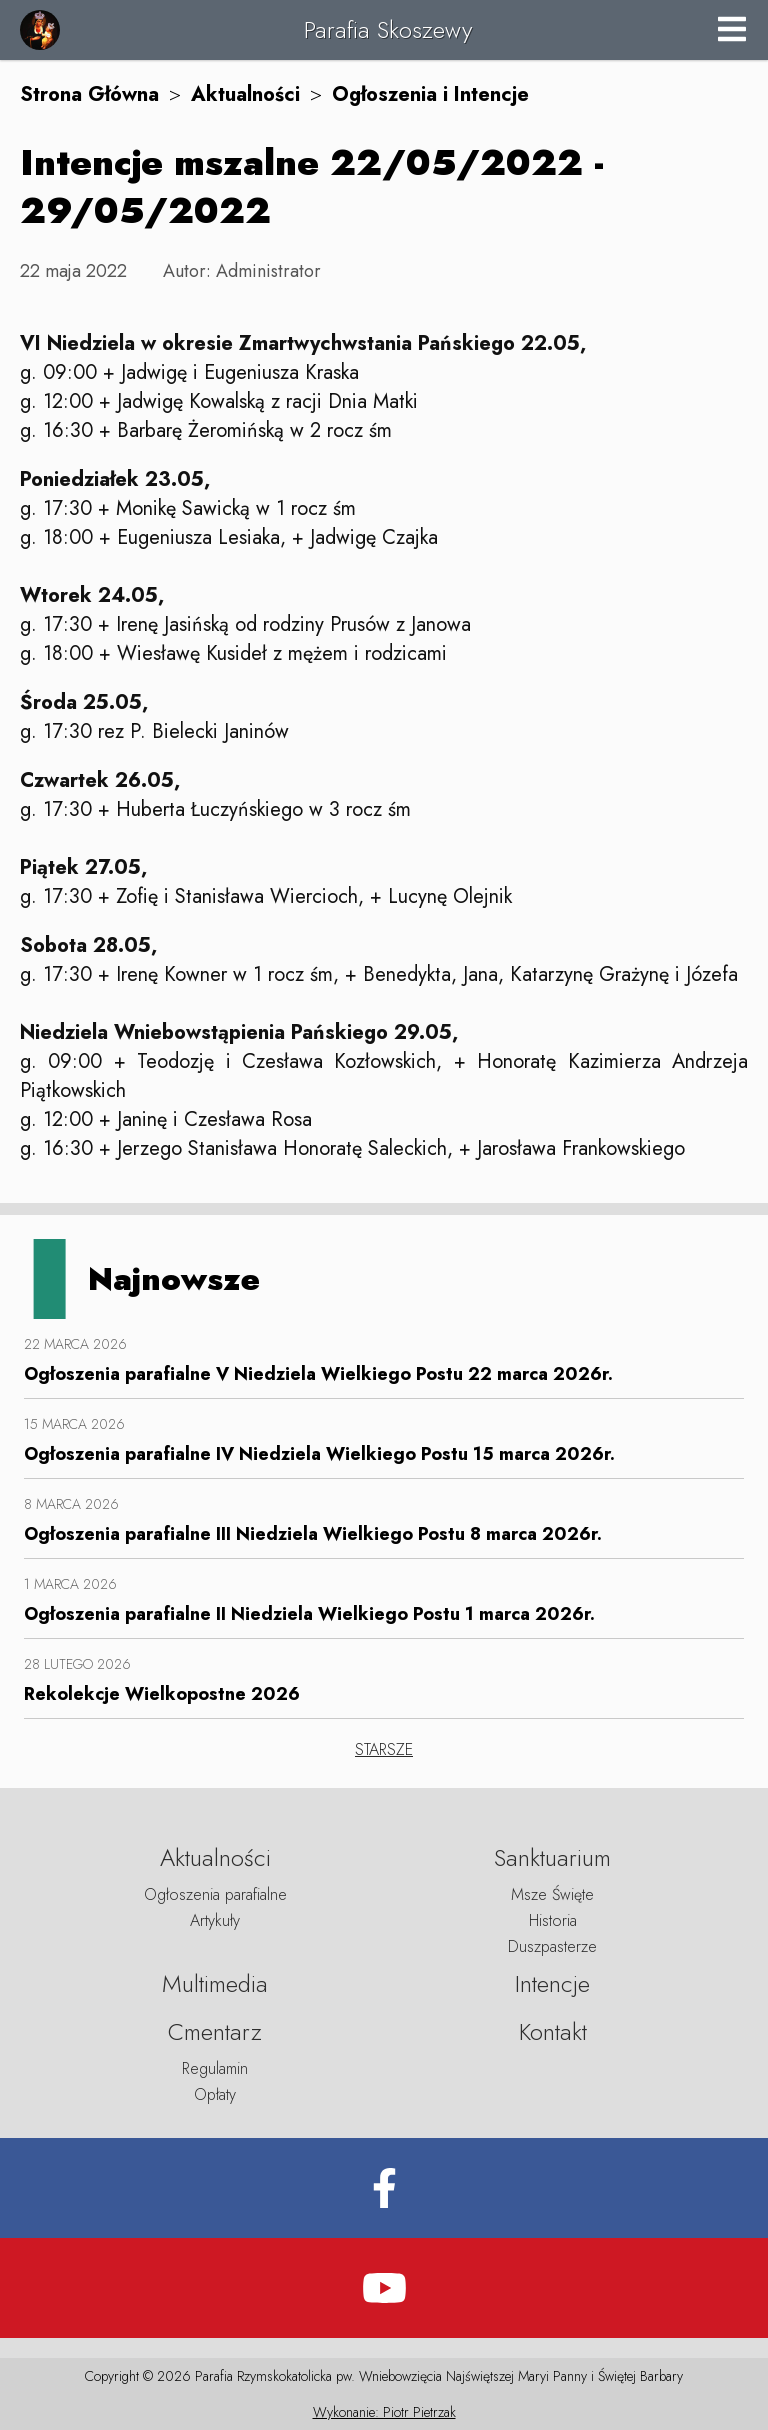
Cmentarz (215, 2031)
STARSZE (384, 1749)
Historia (553, 1920)
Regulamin (215, 2068)
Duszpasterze (552, 1946)
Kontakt (553, 2031)
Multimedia (215, 1983)
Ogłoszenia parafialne (215, 1894)
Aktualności (245, 94)
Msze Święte (552, 1894)
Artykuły (215, 1920)
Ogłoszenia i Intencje (430, 94)
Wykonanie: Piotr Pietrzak (384, 2412)
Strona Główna (89, 94)
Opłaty (215, 2094)
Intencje (552, 1983)
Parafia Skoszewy (388, 29)
